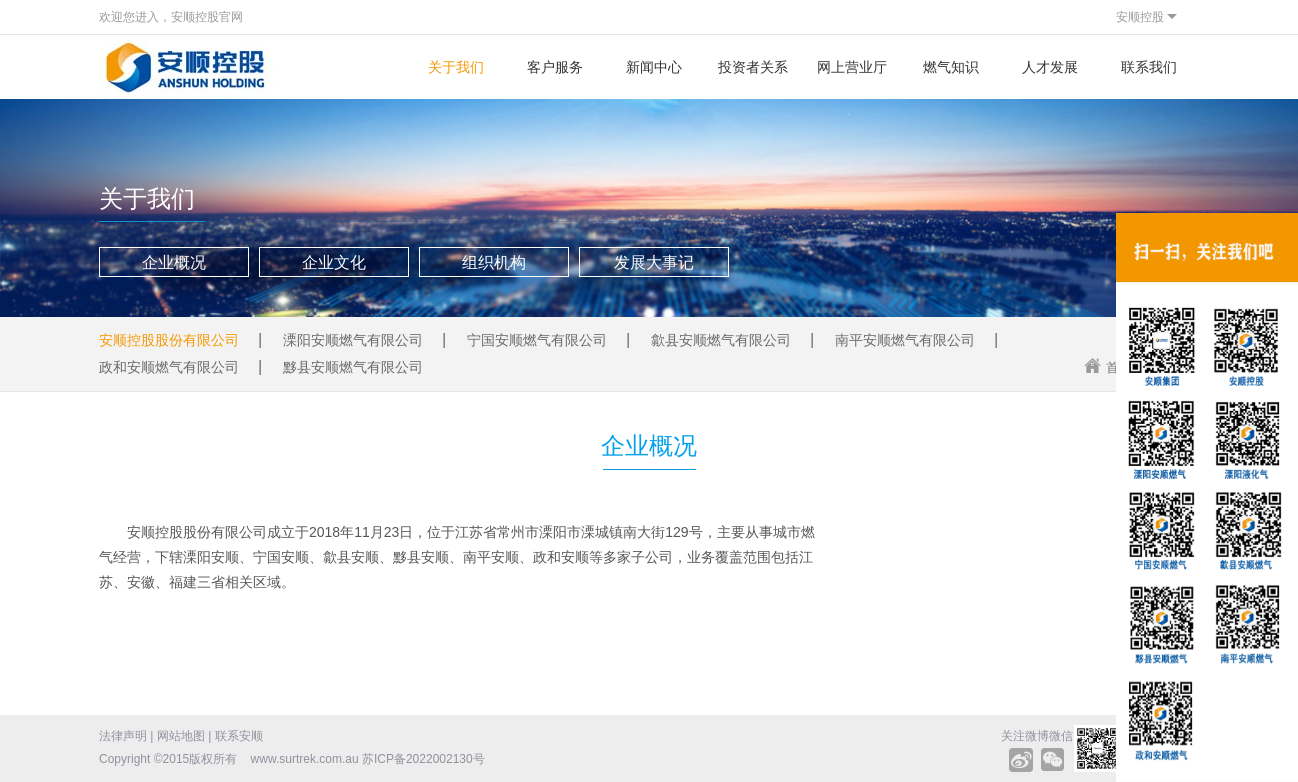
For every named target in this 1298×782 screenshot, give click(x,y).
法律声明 (123, 736)
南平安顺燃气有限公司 (905, 340)
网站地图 (181, 736)
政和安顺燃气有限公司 (169, 367)
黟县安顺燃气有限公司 (353, 367)
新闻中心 (654, 67)
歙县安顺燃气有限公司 (721, 340)
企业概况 (174, 262)
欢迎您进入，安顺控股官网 (171, 17)
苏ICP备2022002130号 (423, 759)
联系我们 (1149, 67)
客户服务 (555, 67)
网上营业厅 (852, 67)
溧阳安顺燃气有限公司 (353, 340)
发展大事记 (654, 262)
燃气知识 (951, 67)
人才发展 (1050, 67)
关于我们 (456, 67)
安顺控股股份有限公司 (169, 340)
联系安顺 (239, 736)
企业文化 (334, 262)
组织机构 (494, 262)
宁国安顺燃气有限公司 (537, 340)
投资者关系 (753, 67)
